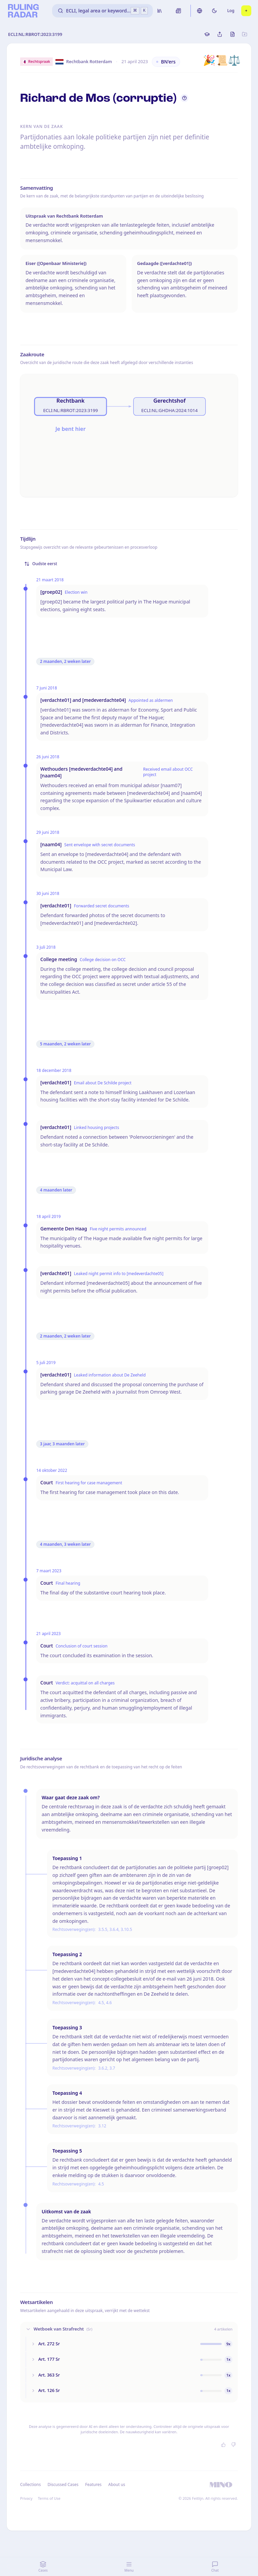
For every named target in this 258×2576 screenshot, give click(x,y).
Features (93, 2484)
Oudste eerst (40, 564)
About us (116, 2484)
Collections (30, 2484)
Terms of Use (49, 2498)
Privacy (26, 2498)
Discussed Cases (62, 2484)
